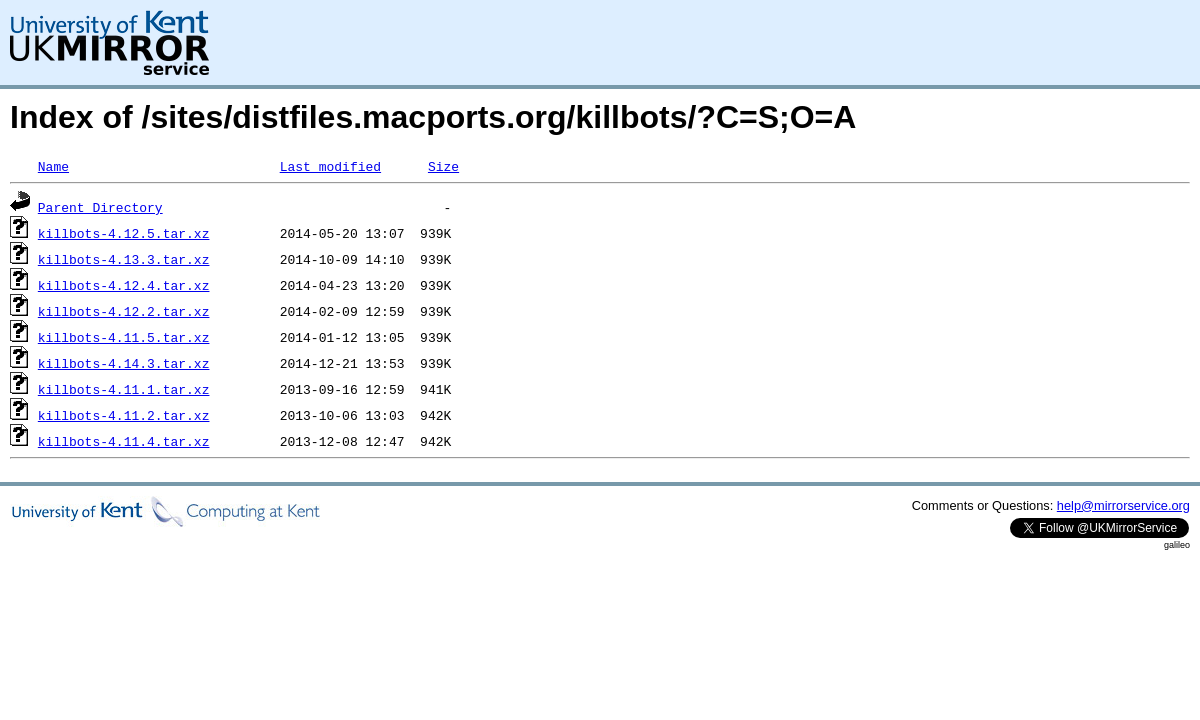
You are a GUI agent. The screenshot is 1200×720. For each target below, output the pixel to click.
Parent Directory (100, 207)
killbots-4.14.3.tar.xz (124, 363)
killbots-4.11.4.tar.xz (124, 441)
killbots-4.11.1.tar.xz (124, 389)
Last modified (330, 166)
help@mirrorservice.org (1123, 505)
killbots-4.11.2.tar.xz (124, 415)
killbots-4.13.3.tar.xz (124, 259)
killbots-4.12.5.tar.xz (124, 233)
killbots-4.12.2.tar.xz (124, 311)
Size (443, 166)
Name (53, 166)
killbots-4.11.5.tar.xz (124, 337)
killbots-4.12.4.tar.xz (124, 285)
